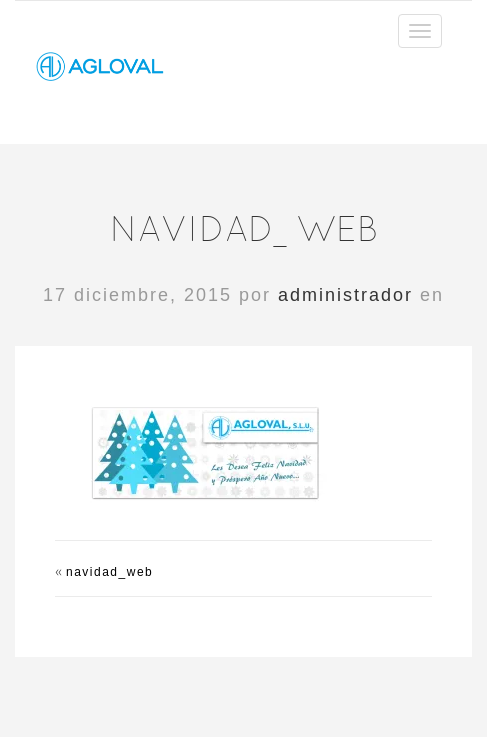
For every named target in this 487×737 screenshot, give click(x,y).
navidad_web (109, 572)
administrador (345, 295)
